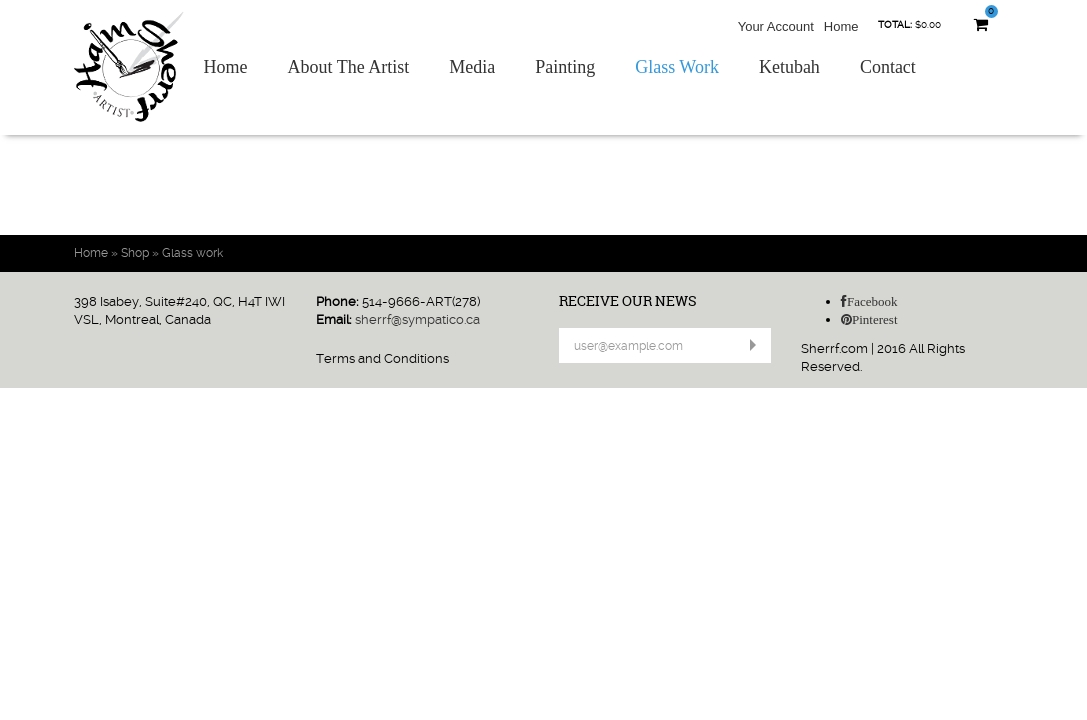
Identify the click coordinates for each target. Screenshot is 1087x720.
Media (472, 67)
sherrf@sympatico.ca (417, 319)
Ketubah (789, 67)
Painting (565, 67)
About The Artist (349, 67)
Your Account (776, 26)
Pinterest (875, 319)
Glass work (192, 253)
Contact (888, 67)
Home (841, 26)
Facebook (872, 301)
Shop (135, 253)
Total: (895, 24)
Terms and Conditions (382, 358)
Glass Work (677, 67)
